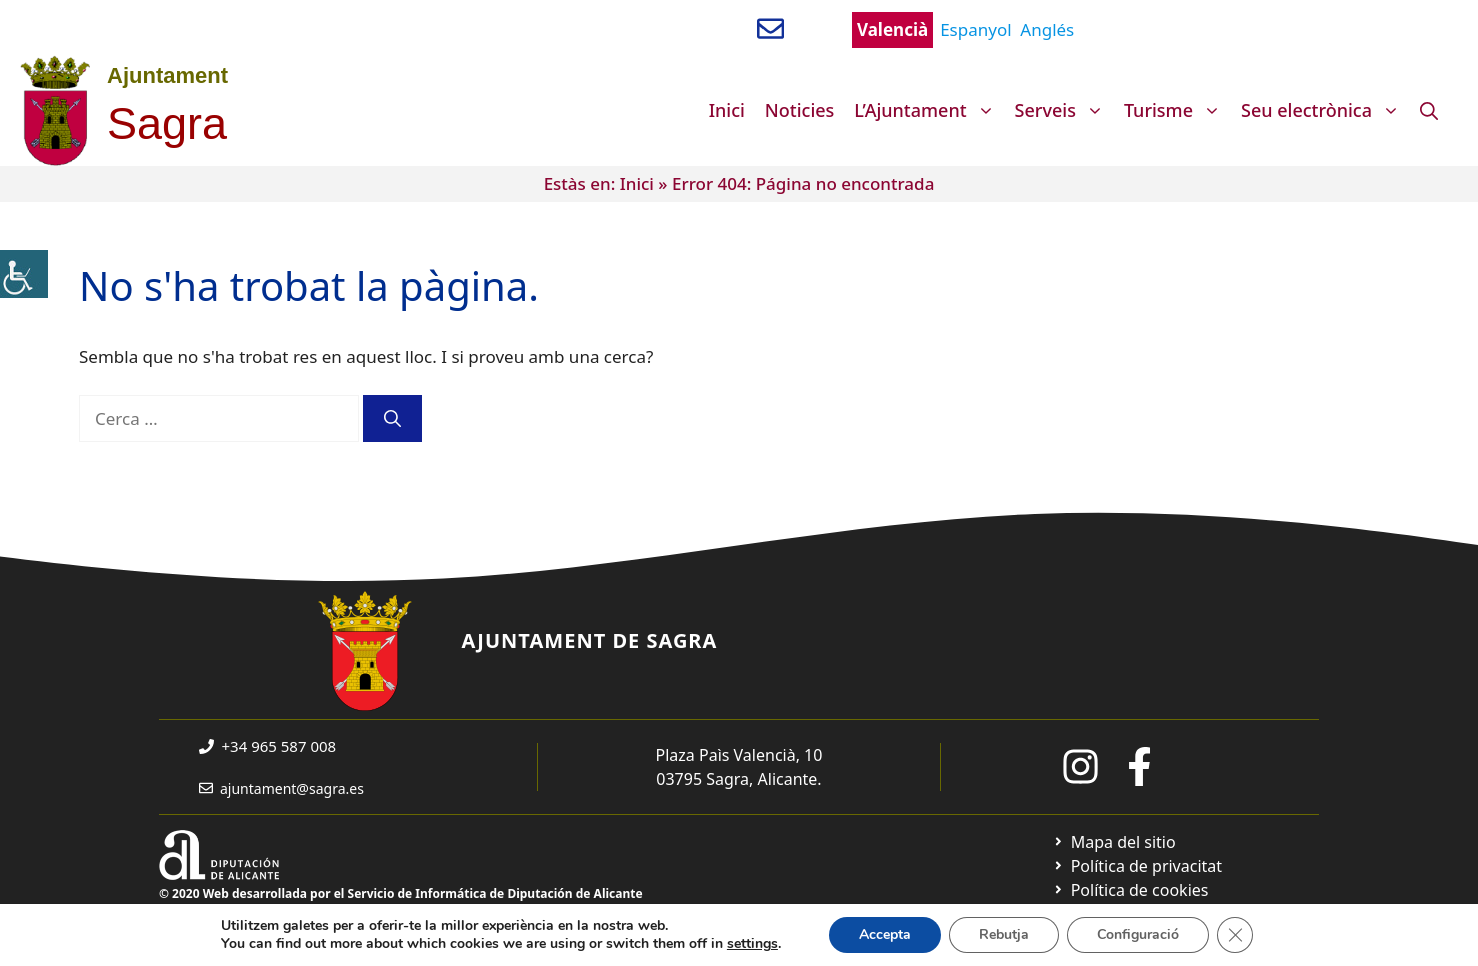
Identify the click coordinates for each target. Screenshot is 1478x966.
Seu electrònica (1325, 110)
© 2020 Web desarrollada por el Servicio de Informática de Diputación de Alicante (401, 893)
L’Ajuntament (929, 110)
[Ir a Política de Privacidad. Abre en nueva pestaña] (1137, 866)
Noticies (800, 110)
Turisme (1177, 110)
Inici (727, 110)
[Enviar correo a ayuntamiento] (770, 28)
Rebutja (1004, 934)
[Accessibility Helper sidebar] (24, 274)
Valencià (892, 29)
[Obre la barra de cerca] (1429, 110)
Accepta (885, 934)
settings (752, 944)
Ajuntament (167, 75)
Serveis (1064, 110)
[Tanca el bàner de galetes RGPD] (1235, 935)
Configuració (1138, 934)
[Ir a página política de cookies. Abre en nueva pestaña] (1130, 890)
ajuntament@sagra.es (292, 788)
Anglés (1047, 29)
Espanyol (975, 29)
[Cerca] (392, 419)
